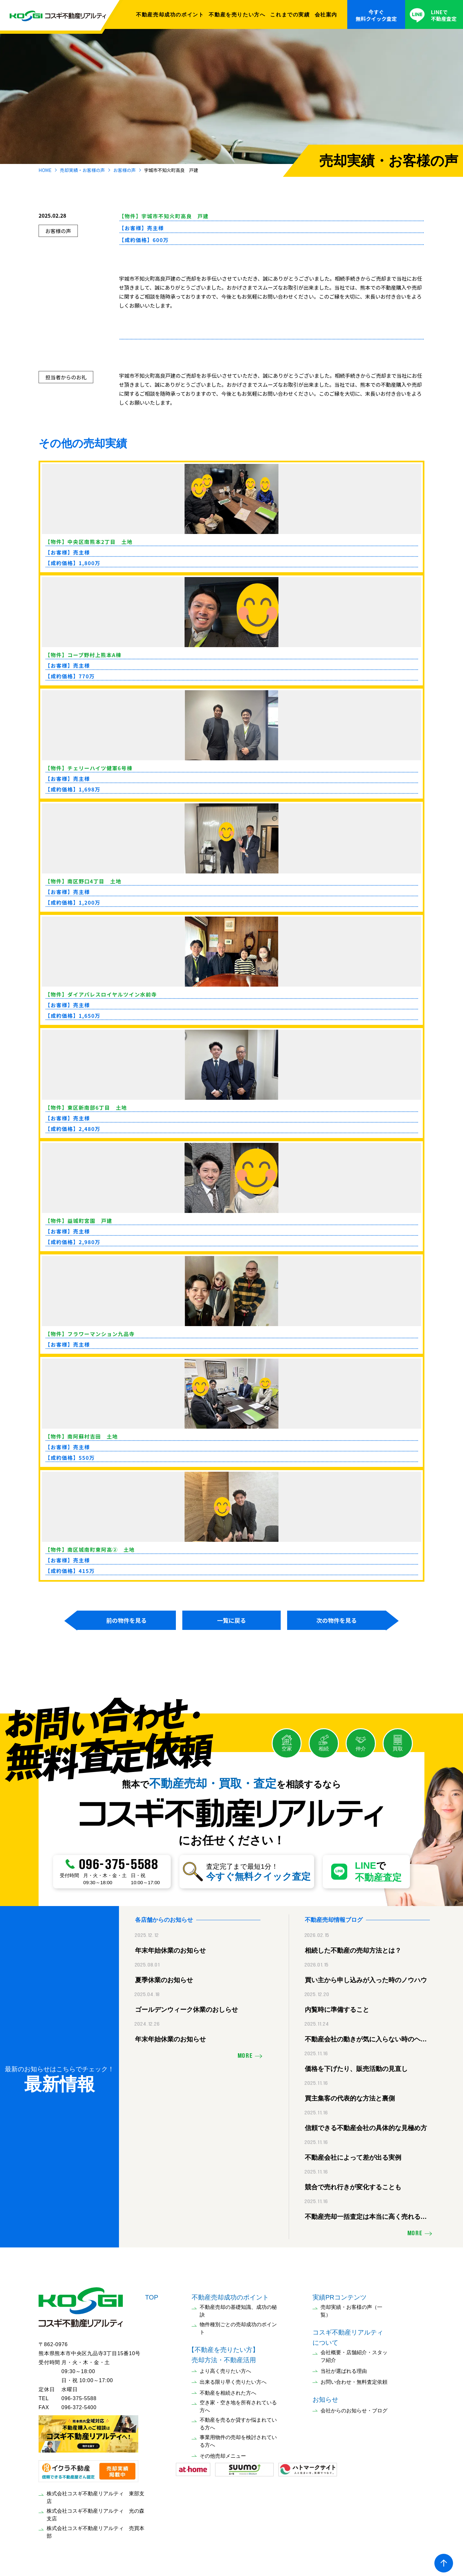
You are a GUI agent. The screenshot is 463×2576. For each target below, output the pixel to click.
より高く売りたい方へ (225, 2370)
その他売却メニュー (223, 2454)
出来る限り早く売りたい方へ (233, 2380)
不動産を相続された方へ (228, 2391)
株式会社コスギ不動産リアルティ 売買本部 (95, 2530)
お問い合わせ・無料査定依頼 (354, 2380)
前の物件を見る (126, 1620)
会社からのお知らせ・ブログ (354, 2409)
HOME (45, 170)
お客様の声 (124, 170)
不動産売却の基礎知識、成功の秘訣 (238, 2309)
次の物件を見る (336, 1620)
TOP (151, 2296)
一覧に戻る (231, 1620)
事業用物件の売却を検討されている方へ (238, 2439)
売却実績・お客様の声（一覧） (351, 2309)
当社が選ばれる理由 (344, 2370)
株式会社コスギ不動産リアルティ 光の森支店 (95, 2513)
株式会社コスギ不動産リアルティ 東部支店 (95, 2496)
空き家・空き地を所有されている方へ (238, 2405)
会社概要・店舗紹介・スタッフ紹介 (354, 2355)
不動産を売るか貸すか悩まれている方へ (238, 2422)
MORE (245, 2055)
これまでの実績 (290, 14)
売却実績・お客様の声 (82, 170)
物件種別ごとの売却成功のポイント (238, 2327)
